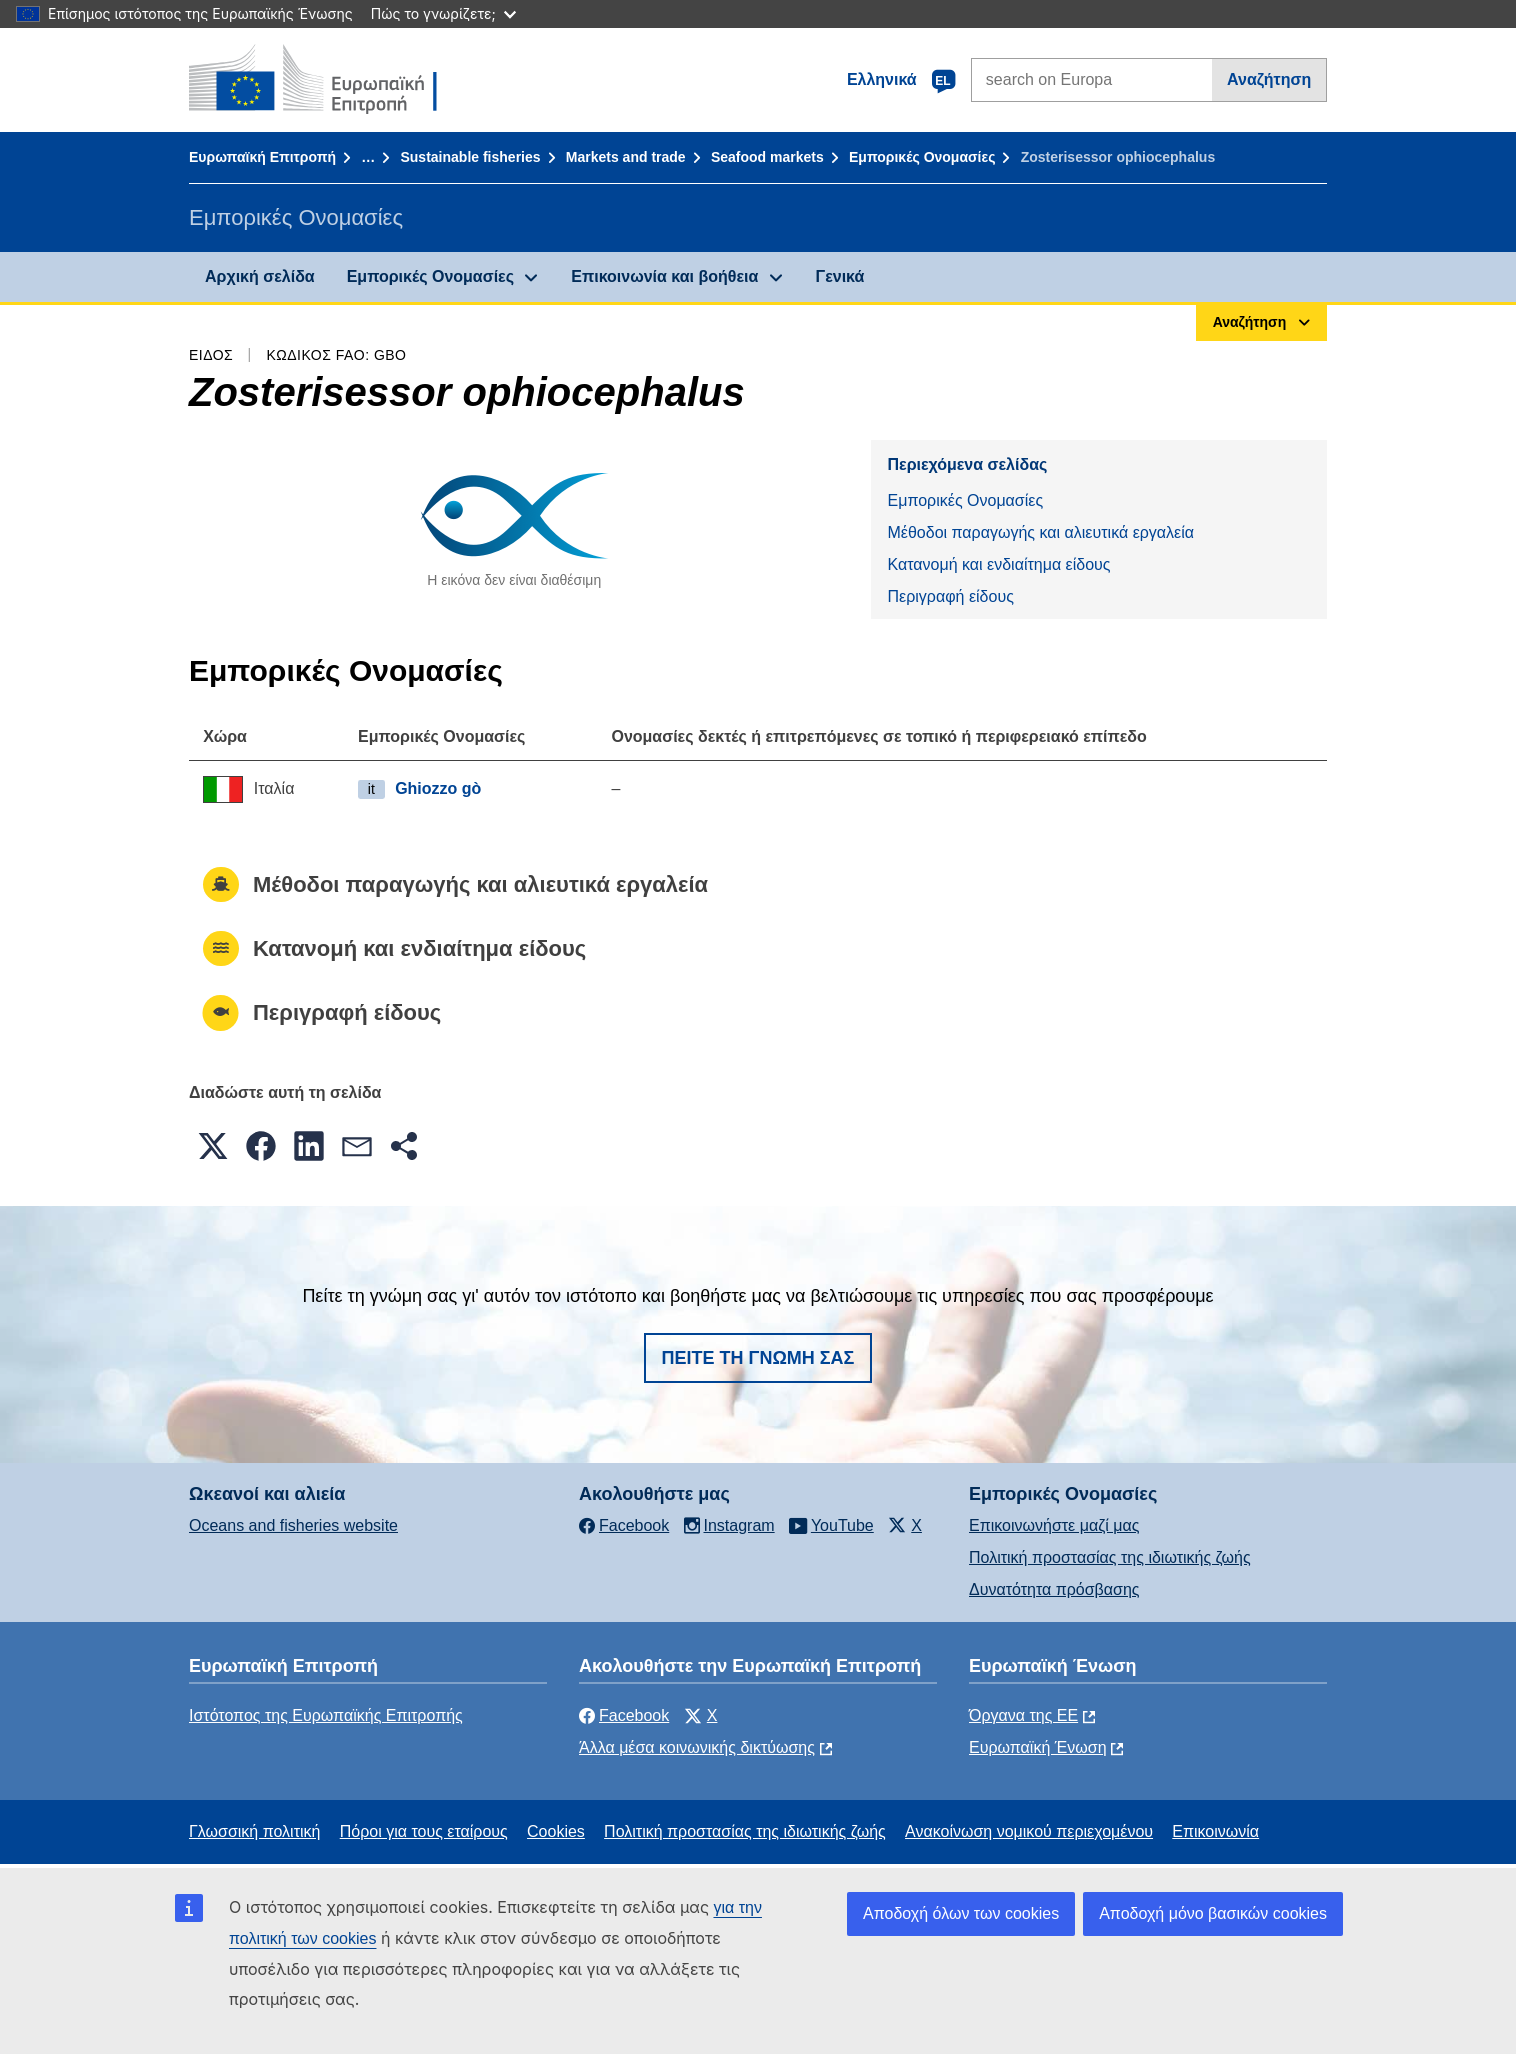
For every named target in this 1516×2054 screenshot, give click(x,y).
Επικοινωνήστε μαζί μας (1054, 1525)
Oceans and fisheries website (293, 1525)
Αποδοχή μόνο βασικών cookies (1213, 1913)
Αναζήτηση (1269, 79)
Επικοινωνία (1215, 1831)
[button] (213, 1146)
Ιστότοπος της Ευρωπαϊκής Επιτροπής (326, 1715)
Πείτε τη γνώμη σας (758, 1358)
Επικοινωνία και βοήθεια (664, 276)
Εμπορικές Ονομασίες (922, 157)
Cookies (556, 1831)
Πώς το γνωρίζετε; (443, 13)
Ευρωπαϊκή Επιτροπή (262, 157)
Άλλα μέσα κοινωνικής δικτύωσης (697, 1747)
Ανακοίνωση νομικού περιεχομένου (1029, 1831)
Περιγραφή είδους (950, 596)
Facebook (624, 1715)
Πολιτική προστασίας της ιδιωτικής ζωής (1110, 1557)
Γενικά (840, 276)
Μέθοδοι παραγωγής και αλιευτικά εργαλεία (1040, 532)
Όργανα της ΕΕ (1023, 1715)
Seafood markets (767, 157)
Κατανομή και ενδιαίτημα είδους (998, 564)
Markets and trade (626, 157)
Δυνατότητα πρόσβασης (1054, 1589)
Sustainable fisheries (470, 157)
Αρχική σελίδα (260, 276)
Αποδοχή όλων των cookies (961, 1913)
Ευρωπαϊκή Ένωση (1038, 1747)
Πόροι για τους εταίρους (424, 1831)
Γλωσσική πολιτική (254, 1831)
